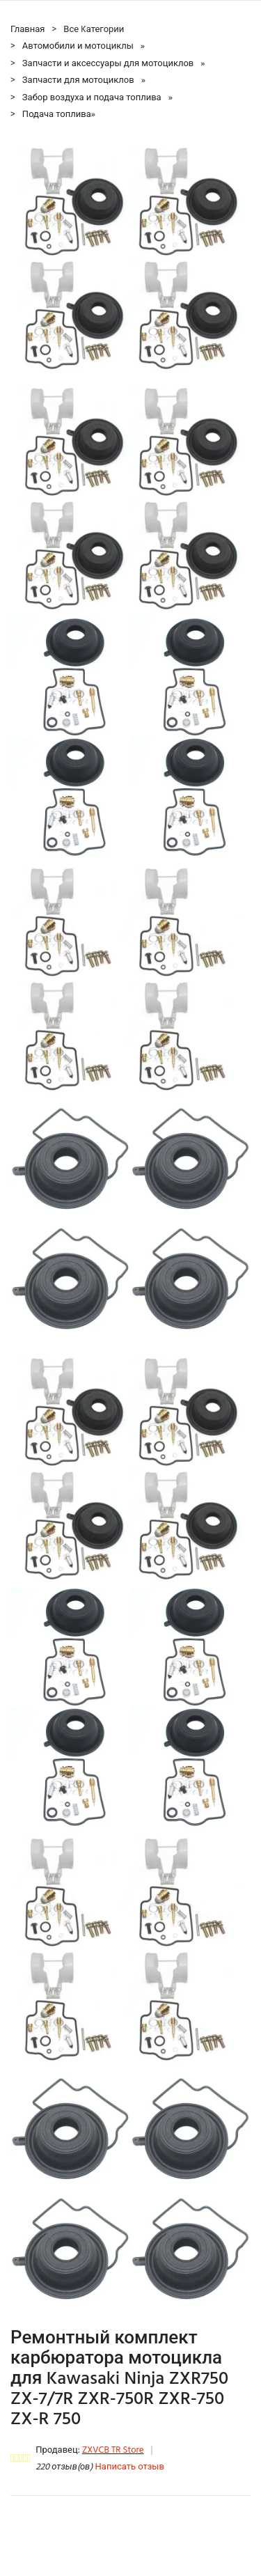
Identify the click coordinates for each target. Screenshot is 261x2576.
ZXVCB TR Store (113, 2450)
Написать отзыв (129, 2467)
